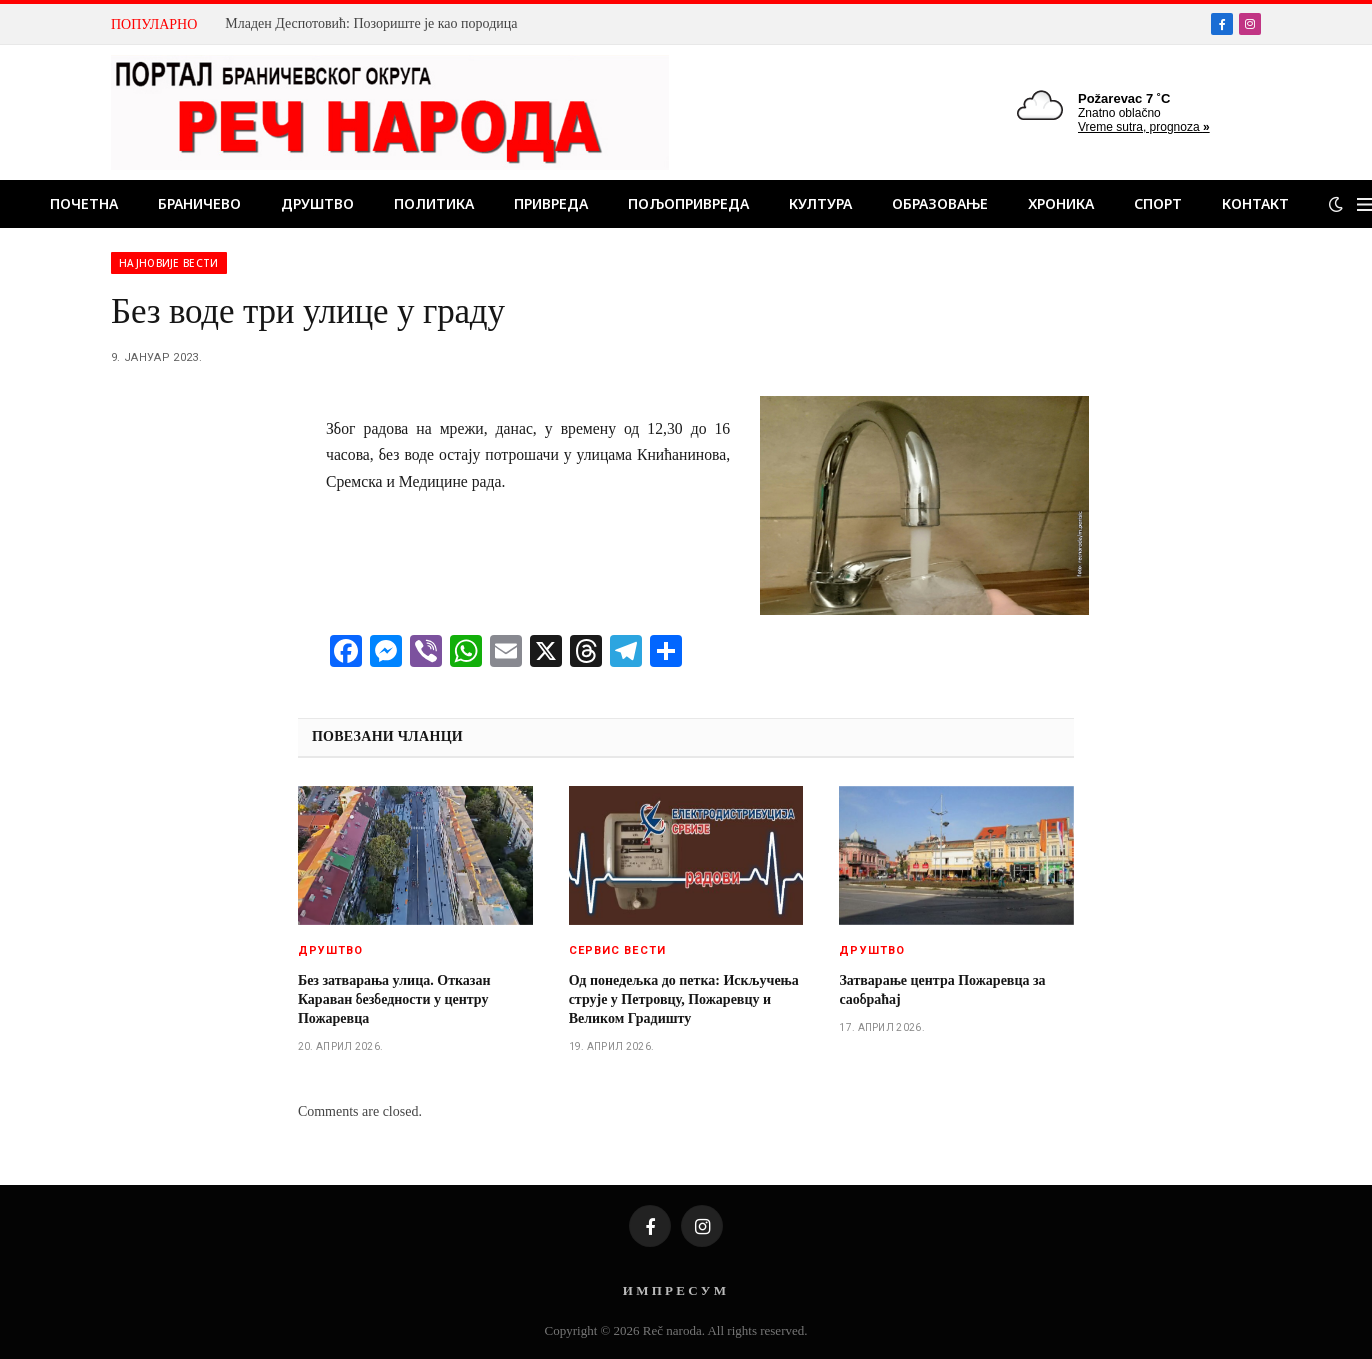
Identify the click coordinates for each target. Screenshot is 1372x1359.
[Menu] (1364, 204)
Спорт (1158, 203)
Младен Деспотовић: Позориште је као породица (371, 23)
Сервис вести (617, 950)
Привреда (551, 203)
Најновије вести (169, 263)
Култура (820, 203)
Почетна (84, 203)
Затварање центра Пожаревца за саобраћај (942, 990)
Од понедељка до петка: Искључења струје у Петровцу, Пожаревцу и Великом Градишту (684, 999)
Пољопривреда (688, 203)
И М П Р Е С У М (674, 1290)
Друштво (317, 203)
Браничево (199, 203)
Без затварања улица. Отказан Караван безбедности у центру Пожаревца (394, 999)
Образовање (940, 203)
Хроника (1061, 203)
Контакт (1255, 203)
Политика (434, 203)
